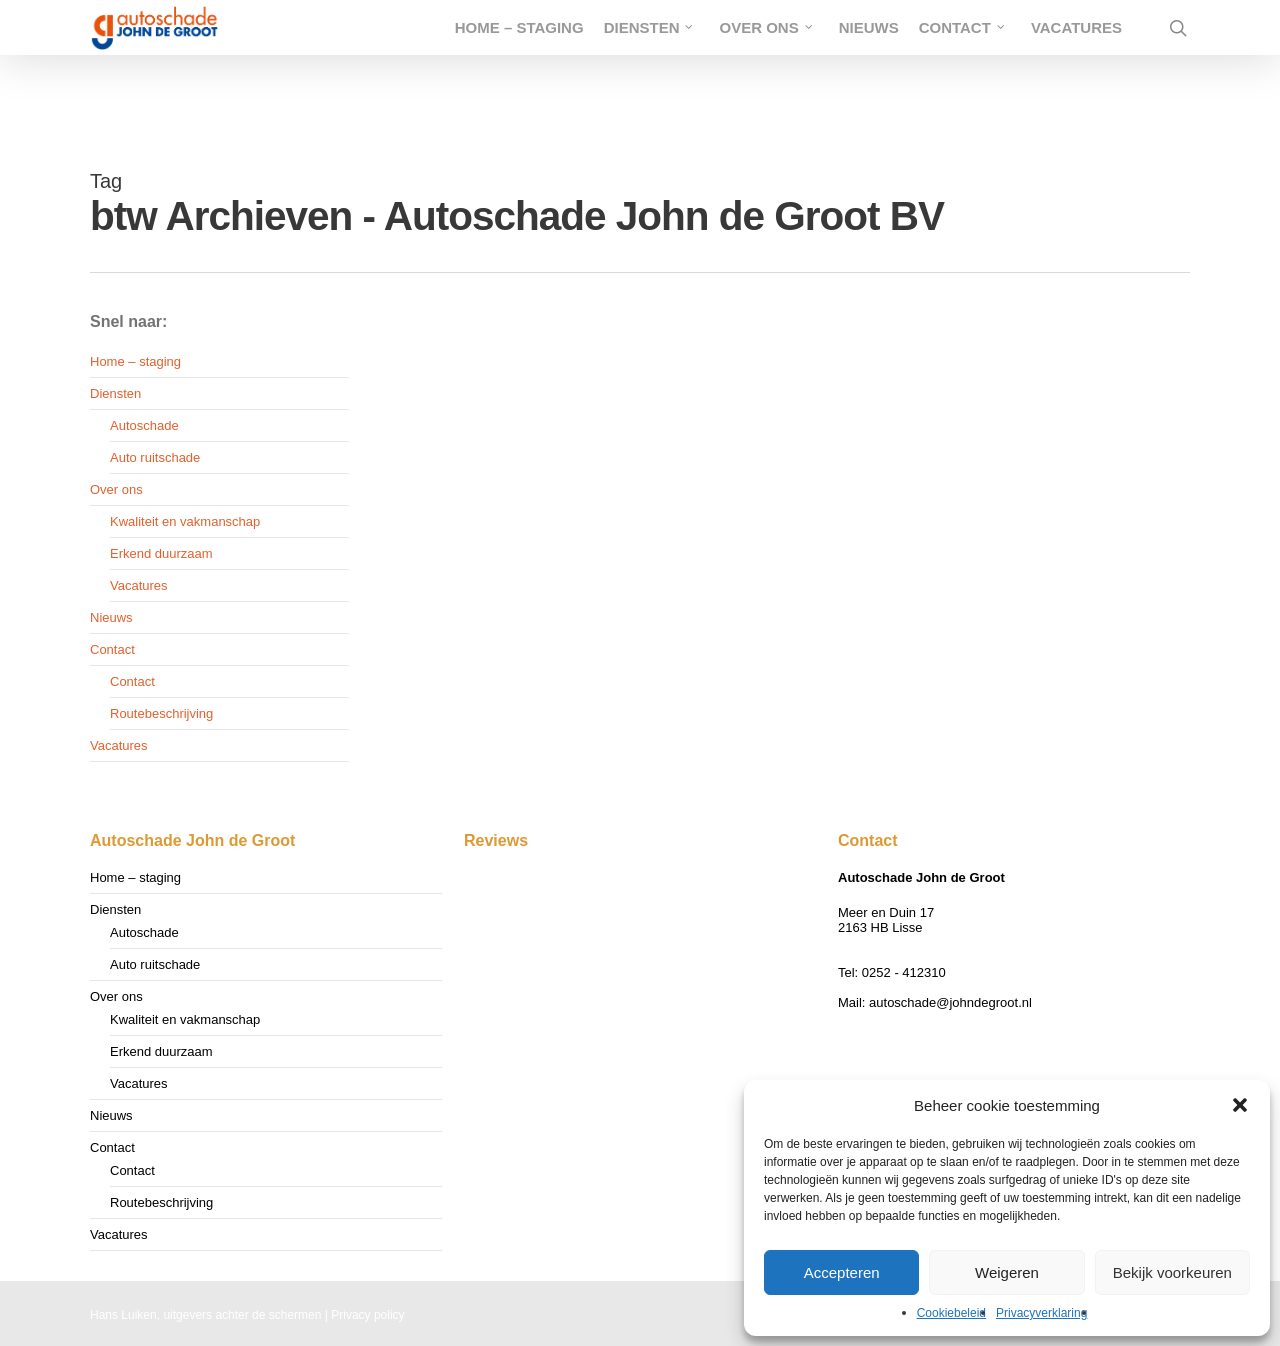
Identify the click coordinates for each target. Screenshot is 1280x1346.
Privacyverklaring (1041, 1313)
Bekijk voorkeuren (1172, 1272)
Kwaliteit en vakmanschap (185, 521)
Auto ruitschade (155, 457)
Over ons (116, 489)
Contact (112, 649)
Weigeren (1007, 1272)
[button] (1240, 1105)
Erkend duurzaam (161, 553)
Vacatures (139, 585)
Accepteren (842, 1272)
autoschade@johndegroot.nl (950, 1002)
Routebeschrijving (161, 713)
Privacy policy (367, 1315)
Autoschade (144, 425)
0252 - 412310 (904, 972)
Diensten (115, 393)
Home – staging (135, 361)
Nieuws (111, 617)
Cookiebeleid (951, 1313)
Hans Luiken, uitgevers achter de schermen (205, 1315)
